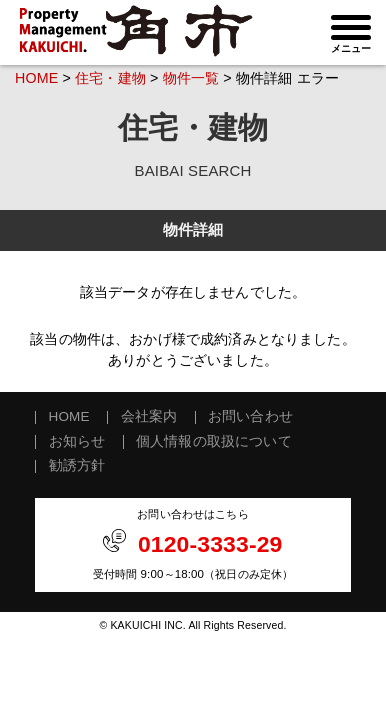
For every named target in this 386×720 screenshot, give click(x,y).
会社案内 (149, 417)
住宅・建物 (110, 78)
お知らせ (77, 441)
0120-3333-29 (210, 544)
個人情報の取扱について (214, 441)
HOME (36, 78)
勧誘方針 (77, 465)
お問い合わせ (250, 417)
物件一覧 (191, 78)
